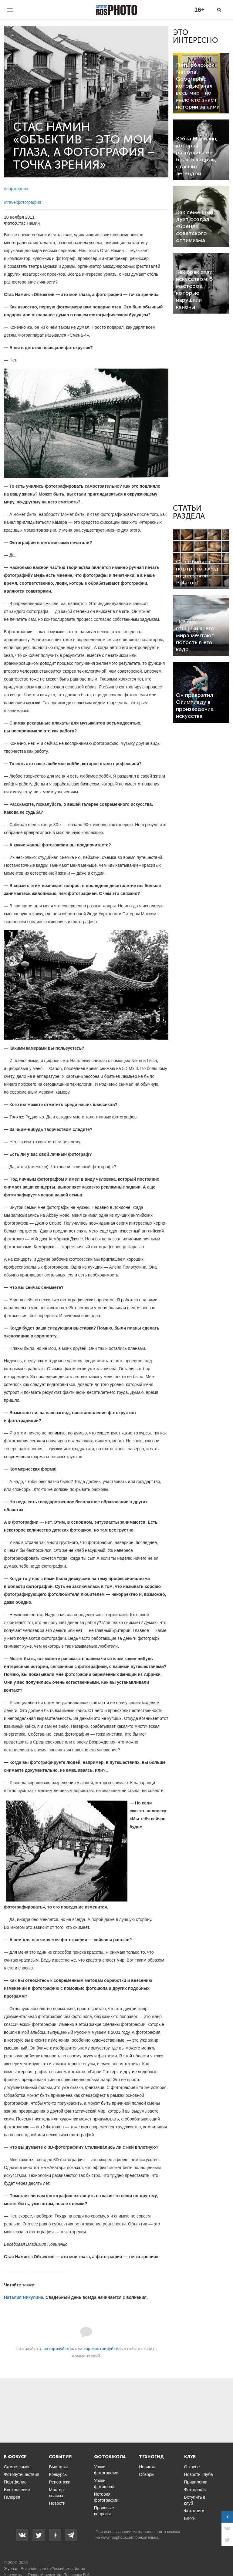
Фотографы (195, 2489)
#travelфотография (22, 202)
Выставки (58, 2466)
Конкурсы (58, 2474)
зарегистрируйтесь (103, 2348)
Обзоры (146, 2474)
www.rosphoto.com (117, 2537)
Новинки (147, 2466)
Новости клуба (198, 2474)
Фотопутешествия (21, 2474)
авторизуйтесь (58, 2348)
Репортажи (59, 2482)
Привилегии (196, 2482)
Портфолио (15, 2482)
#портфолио (16, 188)
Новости (57, 2503)
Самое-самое (17, 2466)
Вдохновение (17, 2489)
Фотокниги (194, 2510)
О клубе (192, 2466)
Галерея (12, 2497)
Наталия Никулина (23, 2297)
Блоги (190, 2518)
